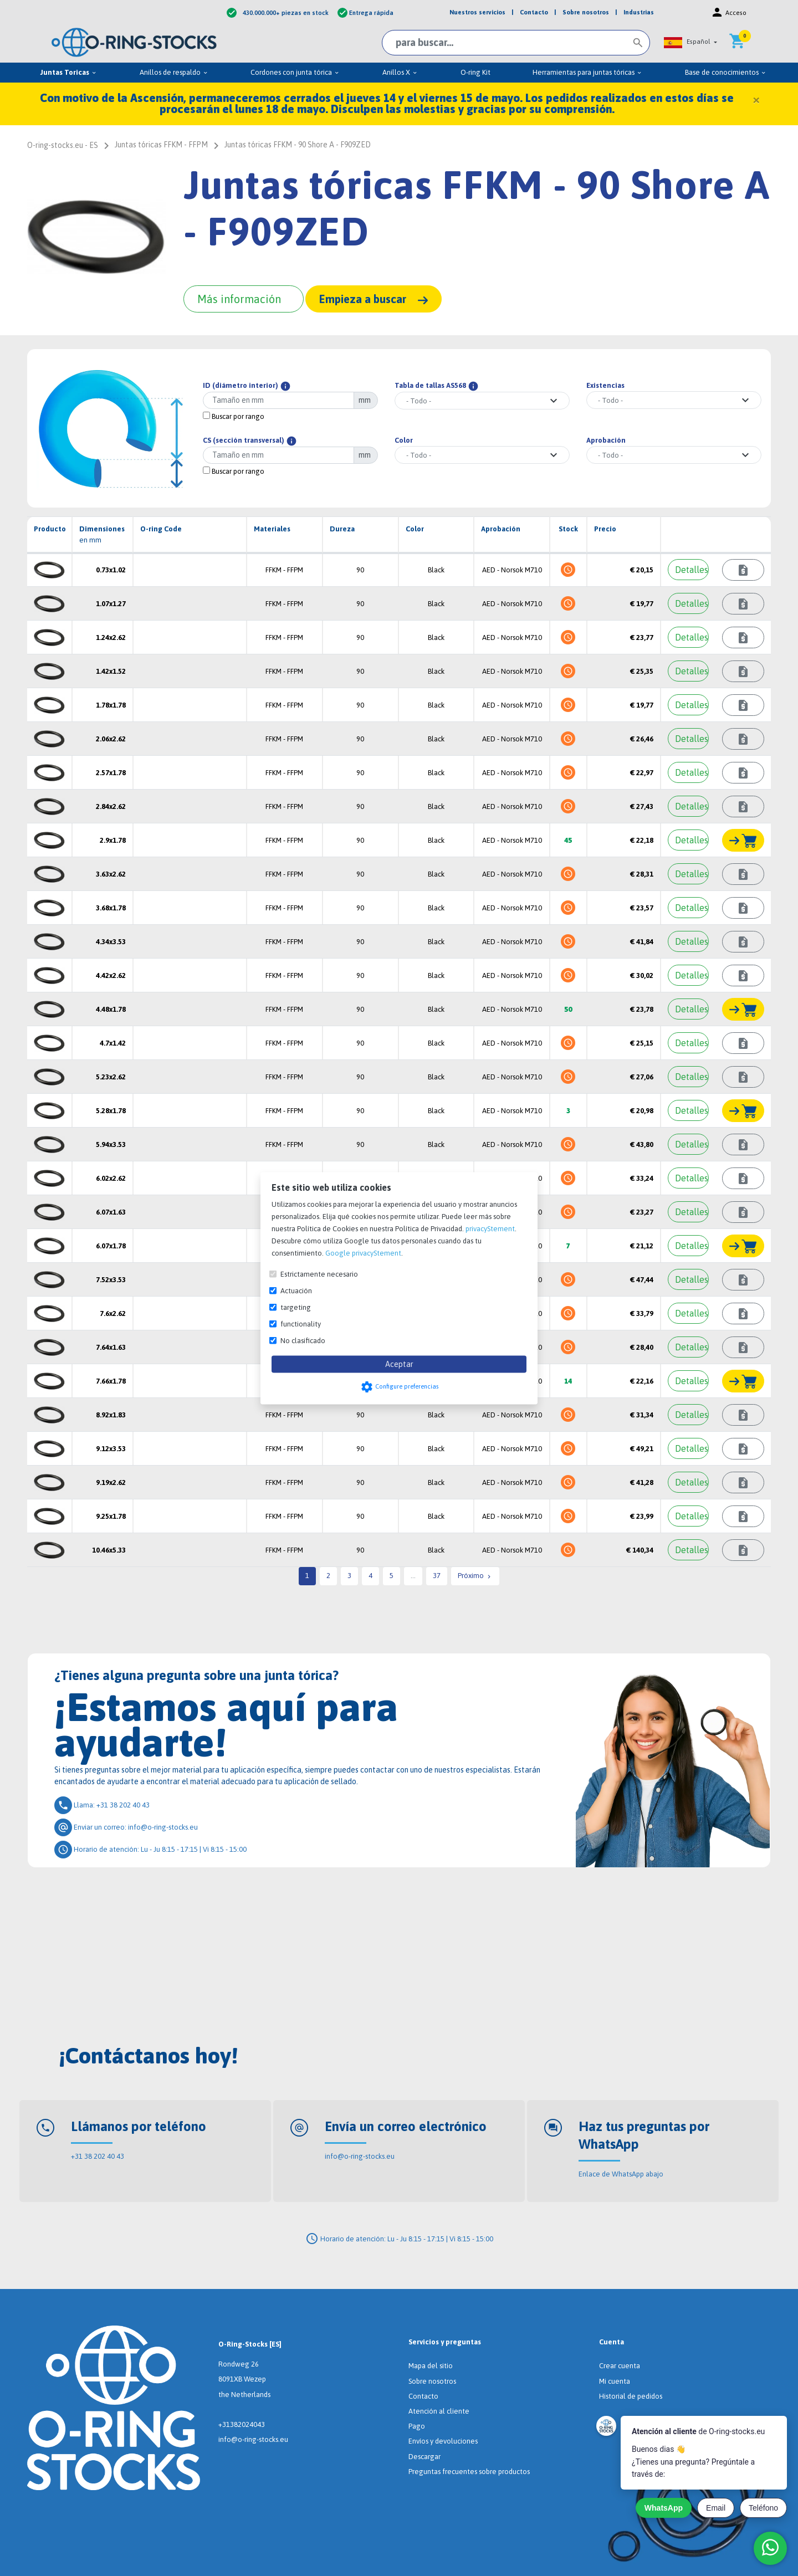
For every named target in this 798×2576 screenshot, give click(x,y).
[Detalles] (688, 569)
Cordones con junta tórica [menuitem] (295, 72)
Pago (416, 2426)
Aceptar (399, 1363)
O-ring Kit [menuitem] (475, 72)
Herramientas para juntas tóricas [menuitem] (587, 72)
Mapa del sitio (430, 2366)
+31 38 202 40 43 (97, 2156)
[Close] (756, 99)
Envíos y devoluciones (443, 2441)
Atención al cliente (438, 2411)
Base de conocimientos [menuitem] (725, 72)
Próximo (475, 1575)
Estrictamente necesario (319, 1273)
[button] (690, 42)
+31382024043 (241, 2424)
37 (437, 1575)
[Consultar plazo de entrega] (743, 570)
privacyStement (490, 1228)
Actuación (296, 1290)
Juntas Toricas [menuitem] (68, 72)
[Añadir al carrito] (743, 840)
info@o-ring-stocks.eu (360, 2156)
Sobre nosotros (432, 2381)
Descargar (424, 2456)
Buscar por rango (233, 416)
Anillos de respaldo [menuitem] (174, 72)
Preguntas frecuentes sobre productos (469, 2471)
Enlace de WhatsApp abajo (621, 2174)
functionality (300, 1323)
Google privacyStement (363, 1252)
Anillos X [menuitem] (400, 72)
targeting (295, 1307)
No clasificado (302, 1340)
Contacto (423, 2396)
